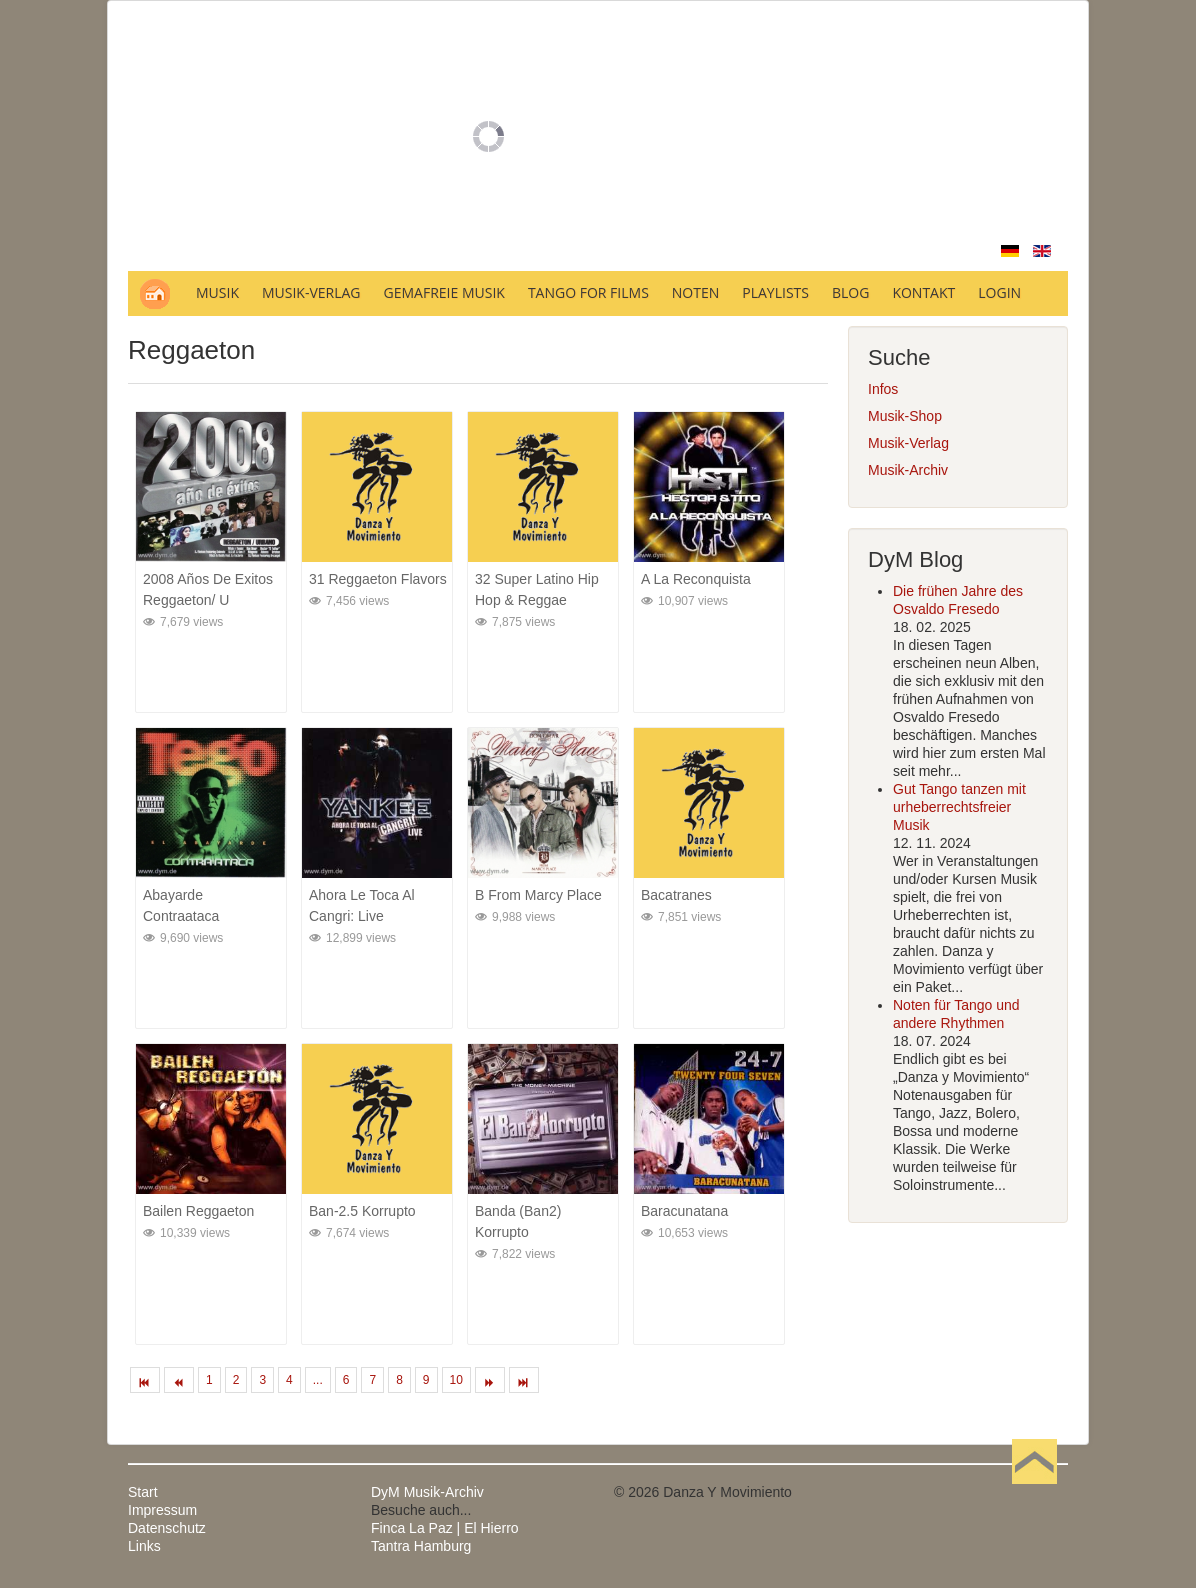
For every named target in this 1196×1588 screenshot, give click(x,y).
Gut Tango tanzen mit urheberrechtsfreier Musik (959, 807)
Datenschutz (167, 1528)
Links (144, 1546)
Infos (883, 389)
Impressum (162, 1510)
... (318, 1380)
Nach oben (1034, 1492)
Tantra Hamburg (421, 1546)
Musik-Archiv (908, 470)
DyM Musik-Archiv (427, 1492)
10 (456, 1380)
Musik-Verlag (908, 443)
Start (143, 1492)
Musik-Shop (905, 416)
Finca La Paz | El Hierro (445, 1528)
